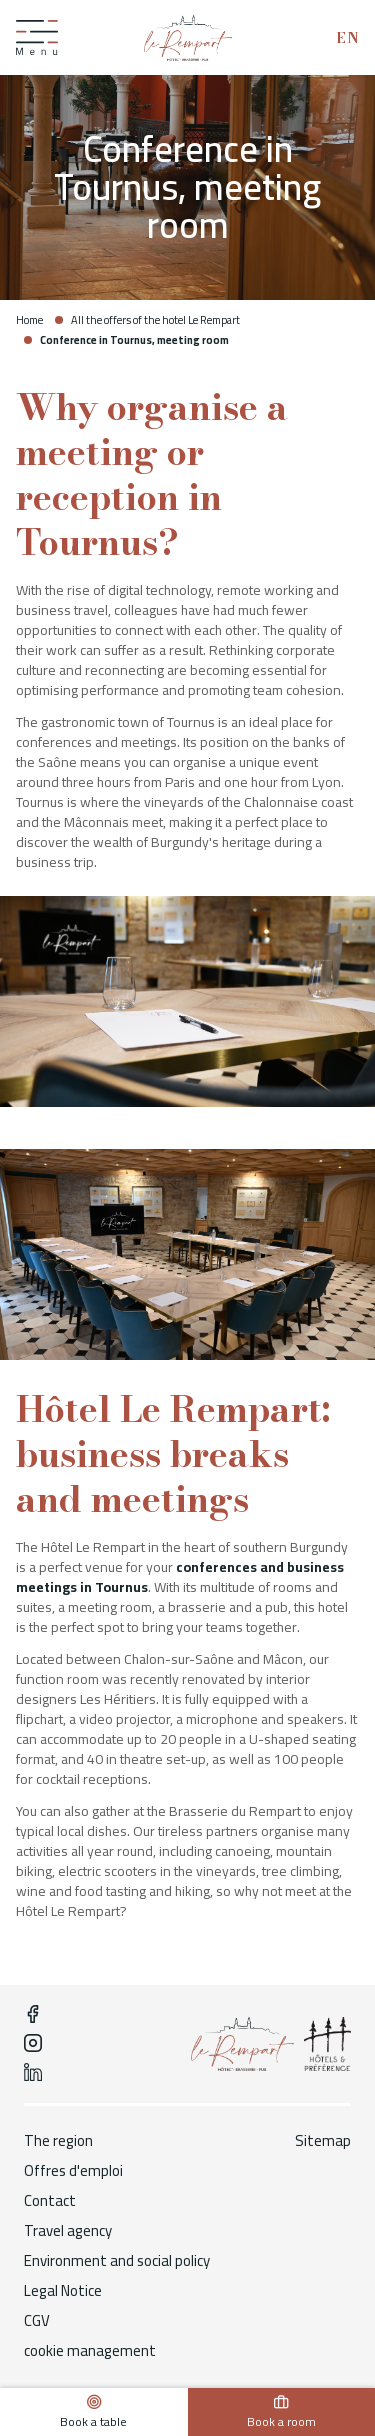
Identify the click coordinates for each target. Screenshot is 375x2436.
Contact (50, 2201)
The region (58, 2141)
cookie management (90, 2351)
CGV (37, 2321)
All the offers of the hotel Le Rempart (155, 320)
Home (29, 320)
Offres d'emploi (73, 2171)
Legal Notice (63, 2291)
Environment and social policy (117, 2261)
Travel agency (68, 2231)
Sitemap (323, 2141)
